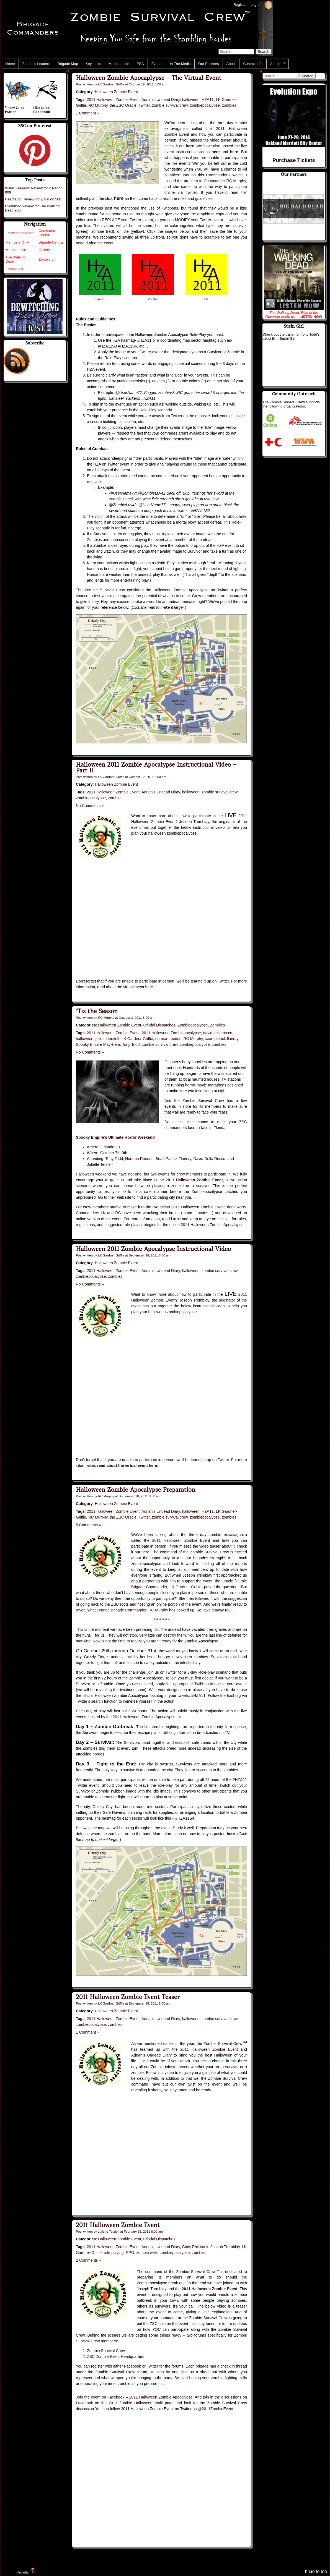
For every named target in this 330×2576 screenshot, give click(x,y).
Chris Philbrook (195, 2247)
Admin (276, 64)
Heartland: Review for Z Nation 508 (33, 199)
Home (10, 64)
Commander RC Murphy (225, 181)
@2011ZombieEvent (215, 2409)
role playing (114, 2252)
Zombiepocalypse (192, 1025)
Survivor (214, 352)
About (231, 64)
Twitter (143, 105)
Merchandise (119, 64)
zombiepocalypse (205, 105)
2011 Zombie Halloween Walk (136, 2403)
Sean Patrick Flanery (173, 1158)
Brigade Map (68, 64)
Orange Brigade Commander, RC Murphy (132, 1610)
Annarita (22, 2572)
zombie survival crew (170, 105)
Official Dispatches (159, 1025)
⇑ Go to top (315, 2571)
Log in (255, 4)
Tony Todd (131, 1044)
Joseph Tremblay (225, 2247)
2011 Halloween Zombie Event (113, 99)
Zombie (233, 352)
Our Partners (208, 64)
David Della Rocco (209, 1158)
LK (103, 1213)
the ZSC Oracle (123, 105)
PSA (140, 64)
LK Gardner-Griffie (111, 84)
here (145, 1552)
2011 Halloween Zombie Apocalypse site (147, 1717)
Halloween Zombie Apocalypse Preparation (135, 1490)
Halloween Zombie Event (116, 92)
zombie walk (147, 2252)
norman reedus (168, 1038)
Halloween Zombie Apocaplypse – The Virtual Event (148, 78)
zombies (229, 105)
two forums (196, 2335)
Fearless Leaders (36, 64)
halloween (190, 99)
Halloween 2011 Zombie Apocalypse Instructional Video (153, 1249)
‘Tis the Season (97, 1011)
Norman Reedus (139, 1158)
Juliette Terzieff (100, 1164)
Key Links (93, 64)
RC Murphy (98, 105)
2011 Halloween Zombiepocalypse (171, 1033)
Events (157, 64)
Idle (208, 427)
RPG (130, 2252)
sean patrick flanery (221, 1038)
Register (240, 4)
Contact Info (252, 64)
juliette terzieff (107, 1038)
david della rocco (217, 1033)
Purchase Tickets (293, 160)
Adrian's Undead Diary (160, 99)
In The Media (180, 64)
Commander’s (218, 175)
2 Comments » (88, 2260)
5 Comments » (88, 1525)
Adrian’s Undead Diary (151, 2055)
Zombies (94, 539)
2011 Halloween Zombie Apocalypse (161, 2397)
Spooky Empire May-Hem (98, 1044)
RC (118, 1213)
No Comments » (90, 805)
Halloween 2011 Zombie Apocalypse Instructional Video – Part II (156, 767)
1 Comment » (87, 113)
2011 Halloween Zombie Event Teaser (127, 1997)
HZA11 (208, 99)
